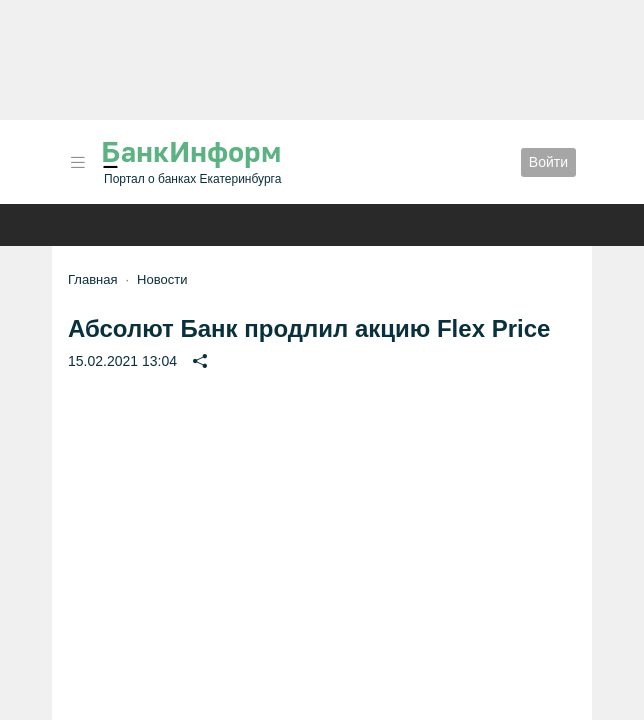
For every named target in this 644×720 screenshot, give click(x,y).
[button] (78, 162)
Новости (162, 279)
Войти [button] (548, 162)
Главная (92, 279)
